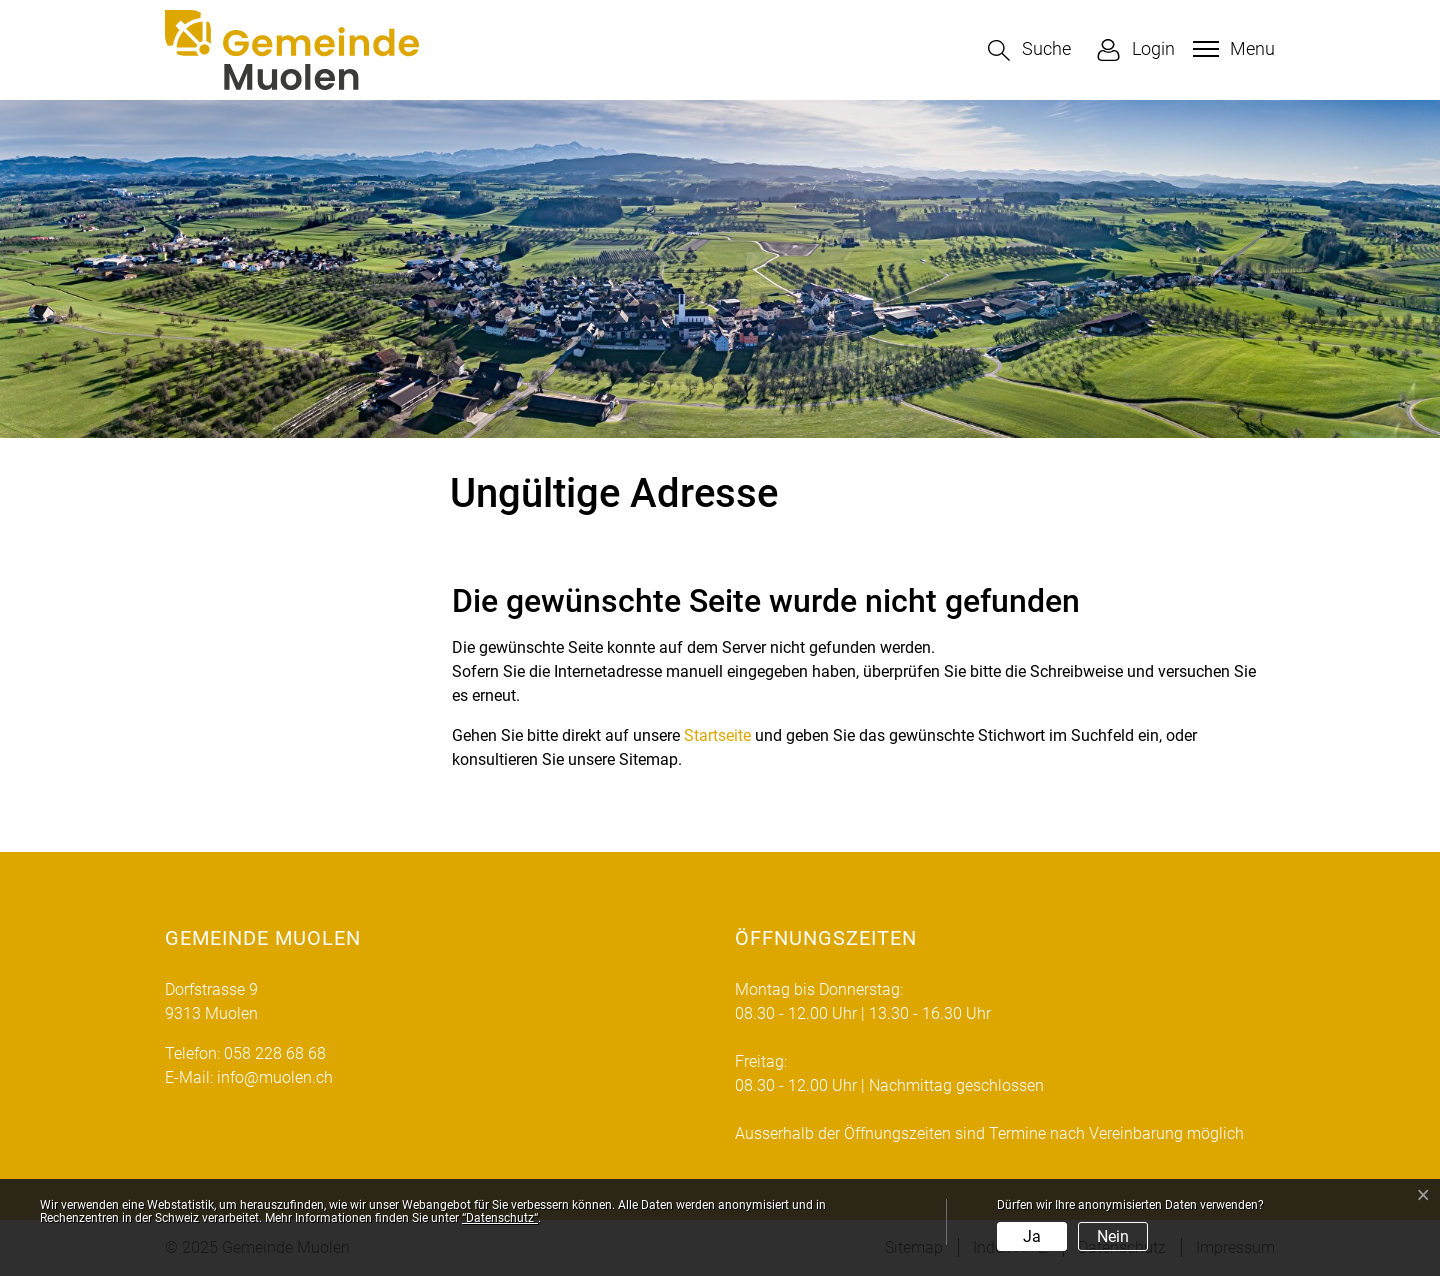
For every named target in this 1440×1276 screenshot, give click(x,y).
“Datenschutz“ (500, 1218)
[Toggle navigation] (1231, 49)
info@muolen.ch (275, 1077)
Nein (1113, 1236)
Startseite (717, 735)
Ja (1032, 1236)
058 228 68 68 (275, 1053)
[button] (1029, 50)
